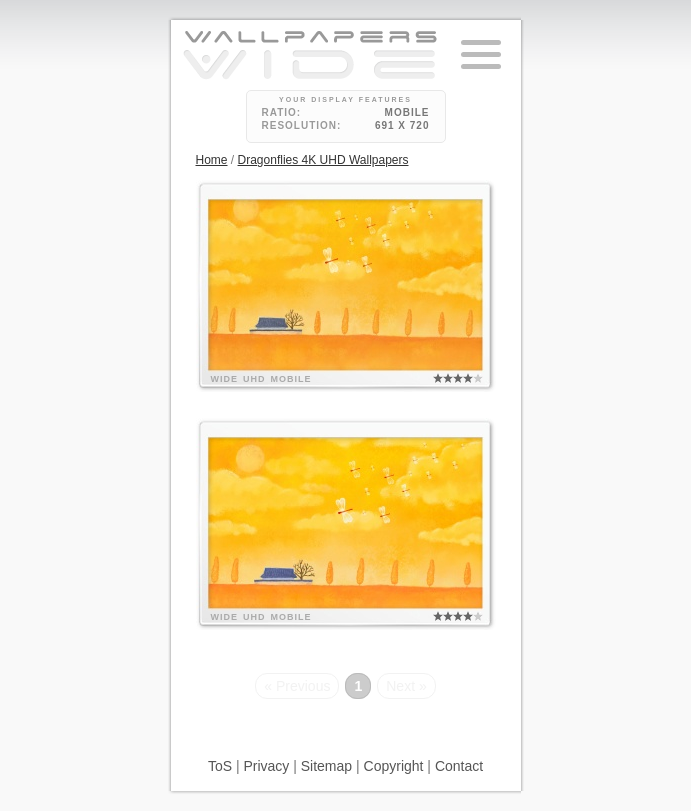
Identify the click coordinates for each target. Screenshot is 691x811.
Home (212, 160)
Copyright (394, 766)
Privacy (266, 766)
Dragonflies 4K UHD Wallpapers (323, 160)
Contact (459, 766)
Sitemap (326, 766)
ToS (220, 766)
